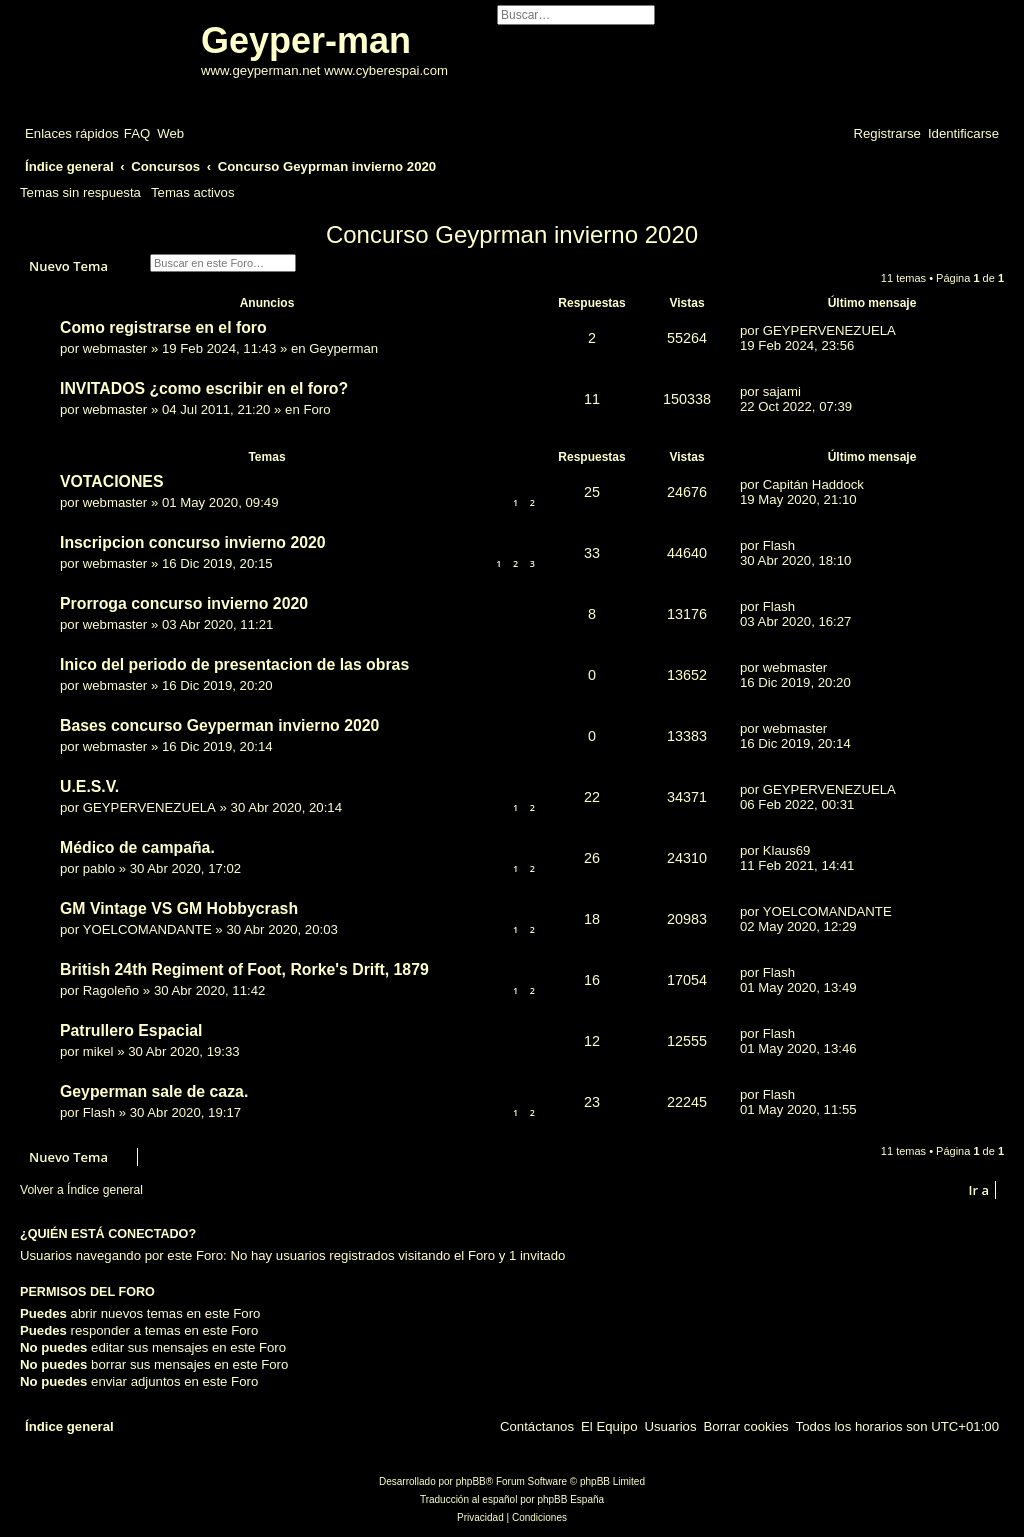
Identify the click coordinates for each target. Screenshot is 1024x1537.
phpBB (471, 1481)
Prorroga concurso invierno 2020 (184, 603)
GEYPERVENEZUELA (829, 330)
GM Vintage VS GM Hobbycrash (179, 908)
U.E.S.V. (89, 786)
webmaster (115, 348)
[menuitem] (137, 133)
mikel (98, 1051)
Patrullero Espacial (131, 1030)
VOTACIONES (111, 481)
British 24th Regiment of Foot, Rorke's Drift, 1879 (244, 969)
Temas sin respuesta (80, 192)
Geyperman (343, 348)
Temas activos (193, 192)
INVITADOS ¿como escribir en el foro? (204, 388)
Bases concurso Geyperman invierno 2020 (219, 725)
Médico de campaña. (137, 847)
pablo (99, 868)
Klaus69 (787, 850)
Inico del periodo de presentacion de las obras (234, 664)
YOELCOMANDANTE (147, 929)
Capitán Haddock (813, 484)
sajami (782, 391)
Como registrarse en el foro (163, 327)
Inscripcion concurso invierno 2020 (193, 542)
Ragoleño (111, 990)
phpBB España (570, 1499)
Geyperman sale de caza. (154, 1091)
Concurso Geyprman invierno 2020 (512, 234)
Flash (779, 545)
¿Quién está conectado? (108, 1234)
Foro (316, 409)
